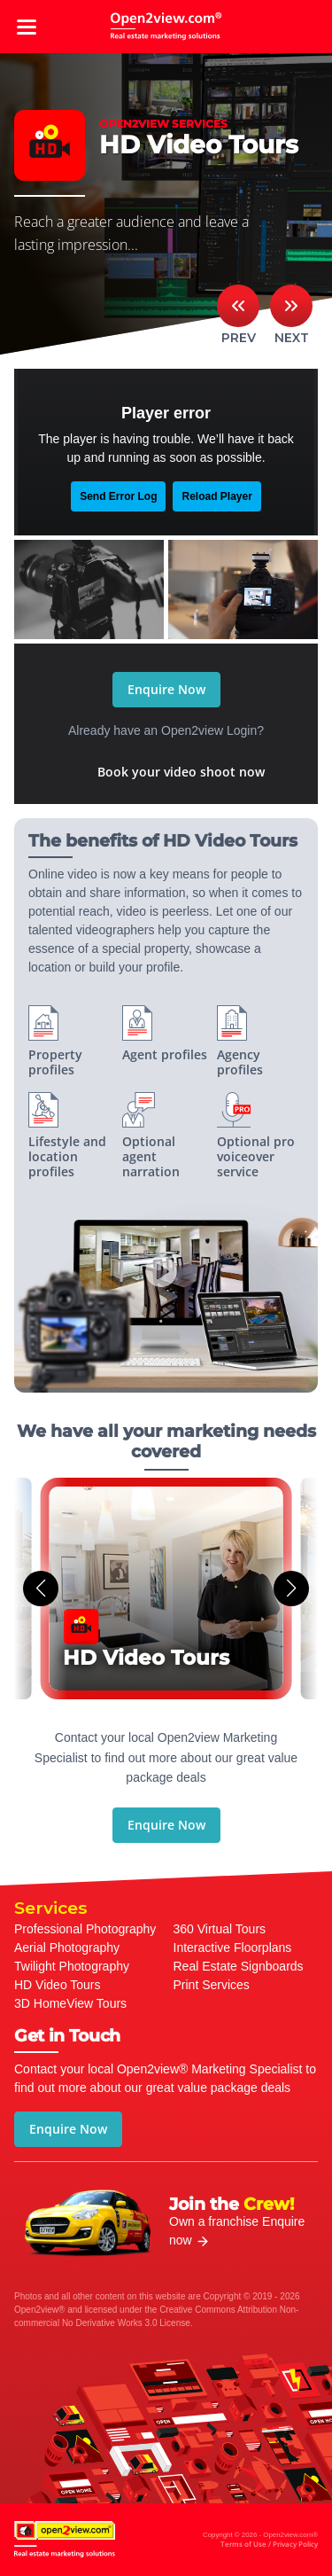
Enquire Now (166, 689)
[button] (40, 1588)
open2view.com (166, 26)
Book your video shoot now (181, 771)
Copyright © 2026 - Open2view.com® (260, 2541)
